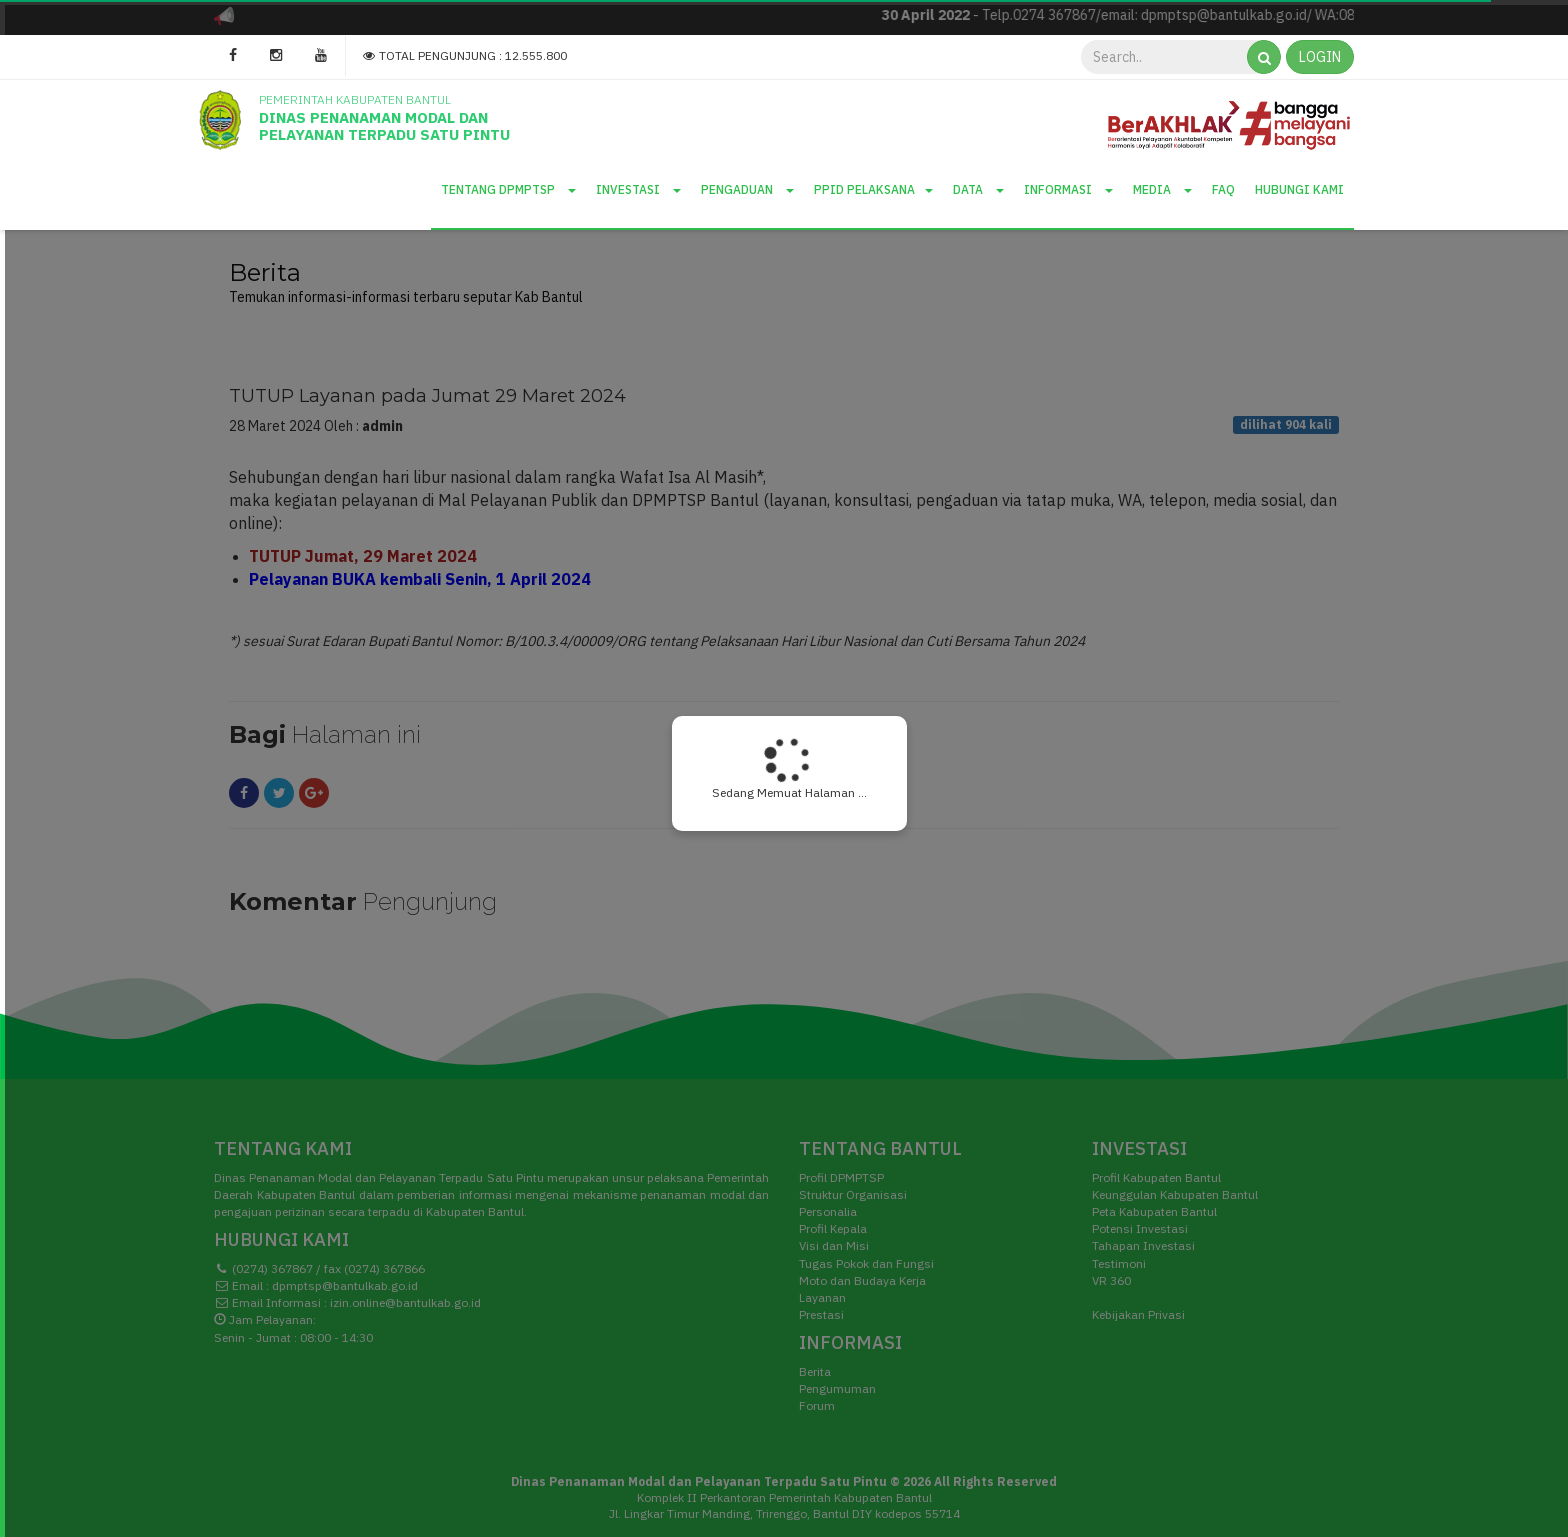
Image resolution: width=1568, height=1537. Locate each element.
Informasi (1068, 189)
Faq (1223, 189)
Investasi (638, 189)
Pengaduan (747, 189)
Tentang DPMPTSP (508, 189)
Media (1162, 189)
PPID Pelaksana (873, 189)
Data (978, 189)
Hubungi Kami (1299, 189)
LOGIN (1320, 57)
